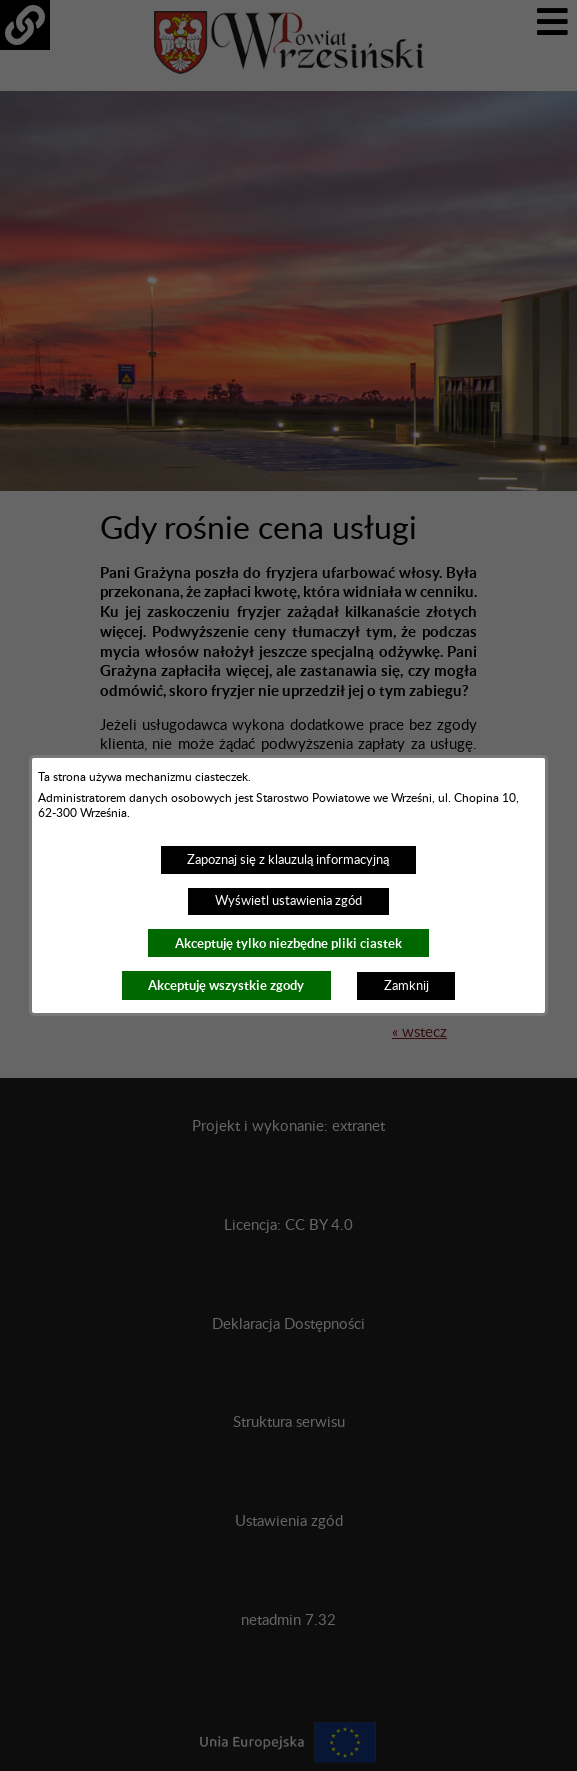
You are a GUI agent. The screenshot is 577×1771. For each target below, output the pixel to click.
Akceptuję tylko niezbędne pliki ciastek (288, 943)
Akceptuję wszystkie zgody (226, 985)
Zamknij (406, 986)
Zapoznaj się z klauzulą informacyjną (288, 860)
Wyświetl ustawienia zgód (288, 901)
